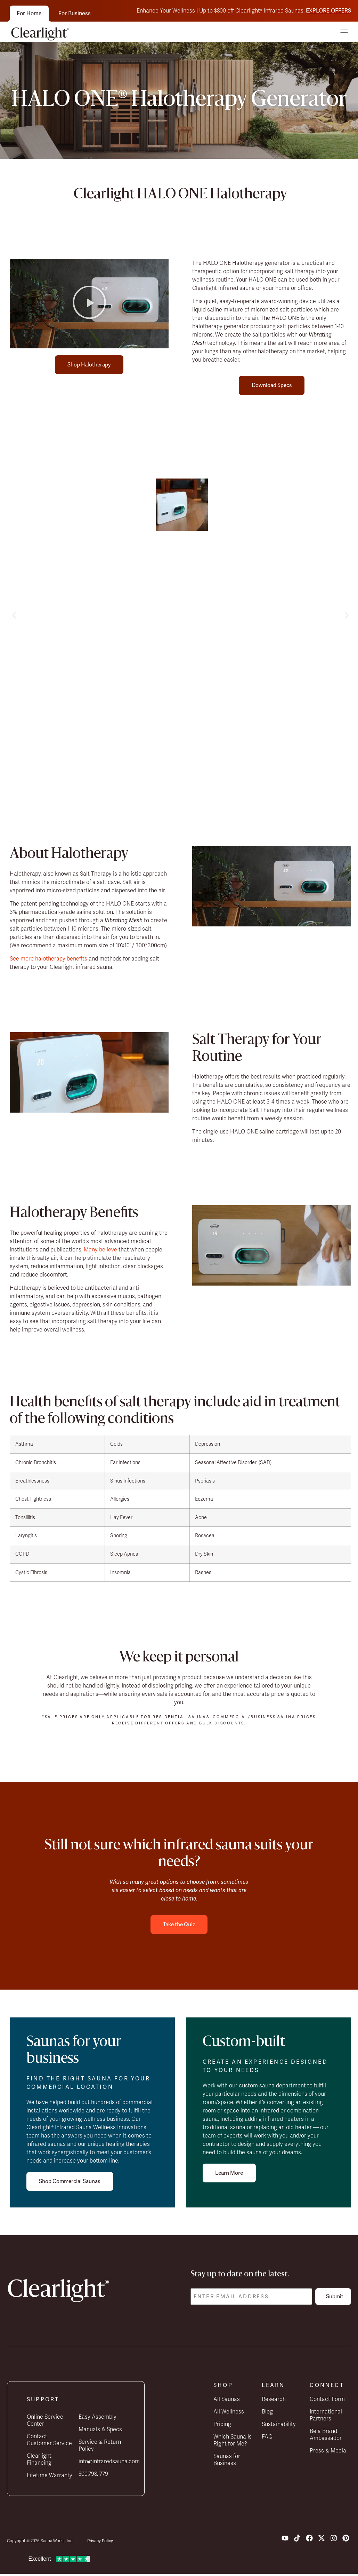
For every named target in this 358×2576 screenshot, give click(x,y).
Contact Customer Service (49, 2442)
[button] (344, 33)
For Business (74, 13)
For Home (29, 13)
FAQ (267, 2438)
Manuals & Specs (100, 2431)
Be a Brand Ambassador (326, 2436)
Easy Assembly (97, 2418)
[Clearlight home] (42, 33)
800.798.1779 (93, 2475)
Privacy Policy (100, 2542)
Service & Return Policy (100, 2447)
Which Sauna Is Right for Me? (232, 2442)
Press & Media (328, 2452)
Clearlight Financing (39, 2461)
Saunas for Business (226, 2461)
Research (274, 2400)
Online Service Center (45, 2422)
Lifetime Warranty (49, 2477)
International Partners (326, 2417)
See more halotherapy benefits (48, 959)
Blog (267, 2413)
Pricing (222, 2426)
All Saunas (226, 2400)
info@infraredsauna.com (102, 2463)
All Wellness (228, 2413)
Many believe (100, 1250)
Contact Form (327, 2400)
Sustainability (279, 2426)
